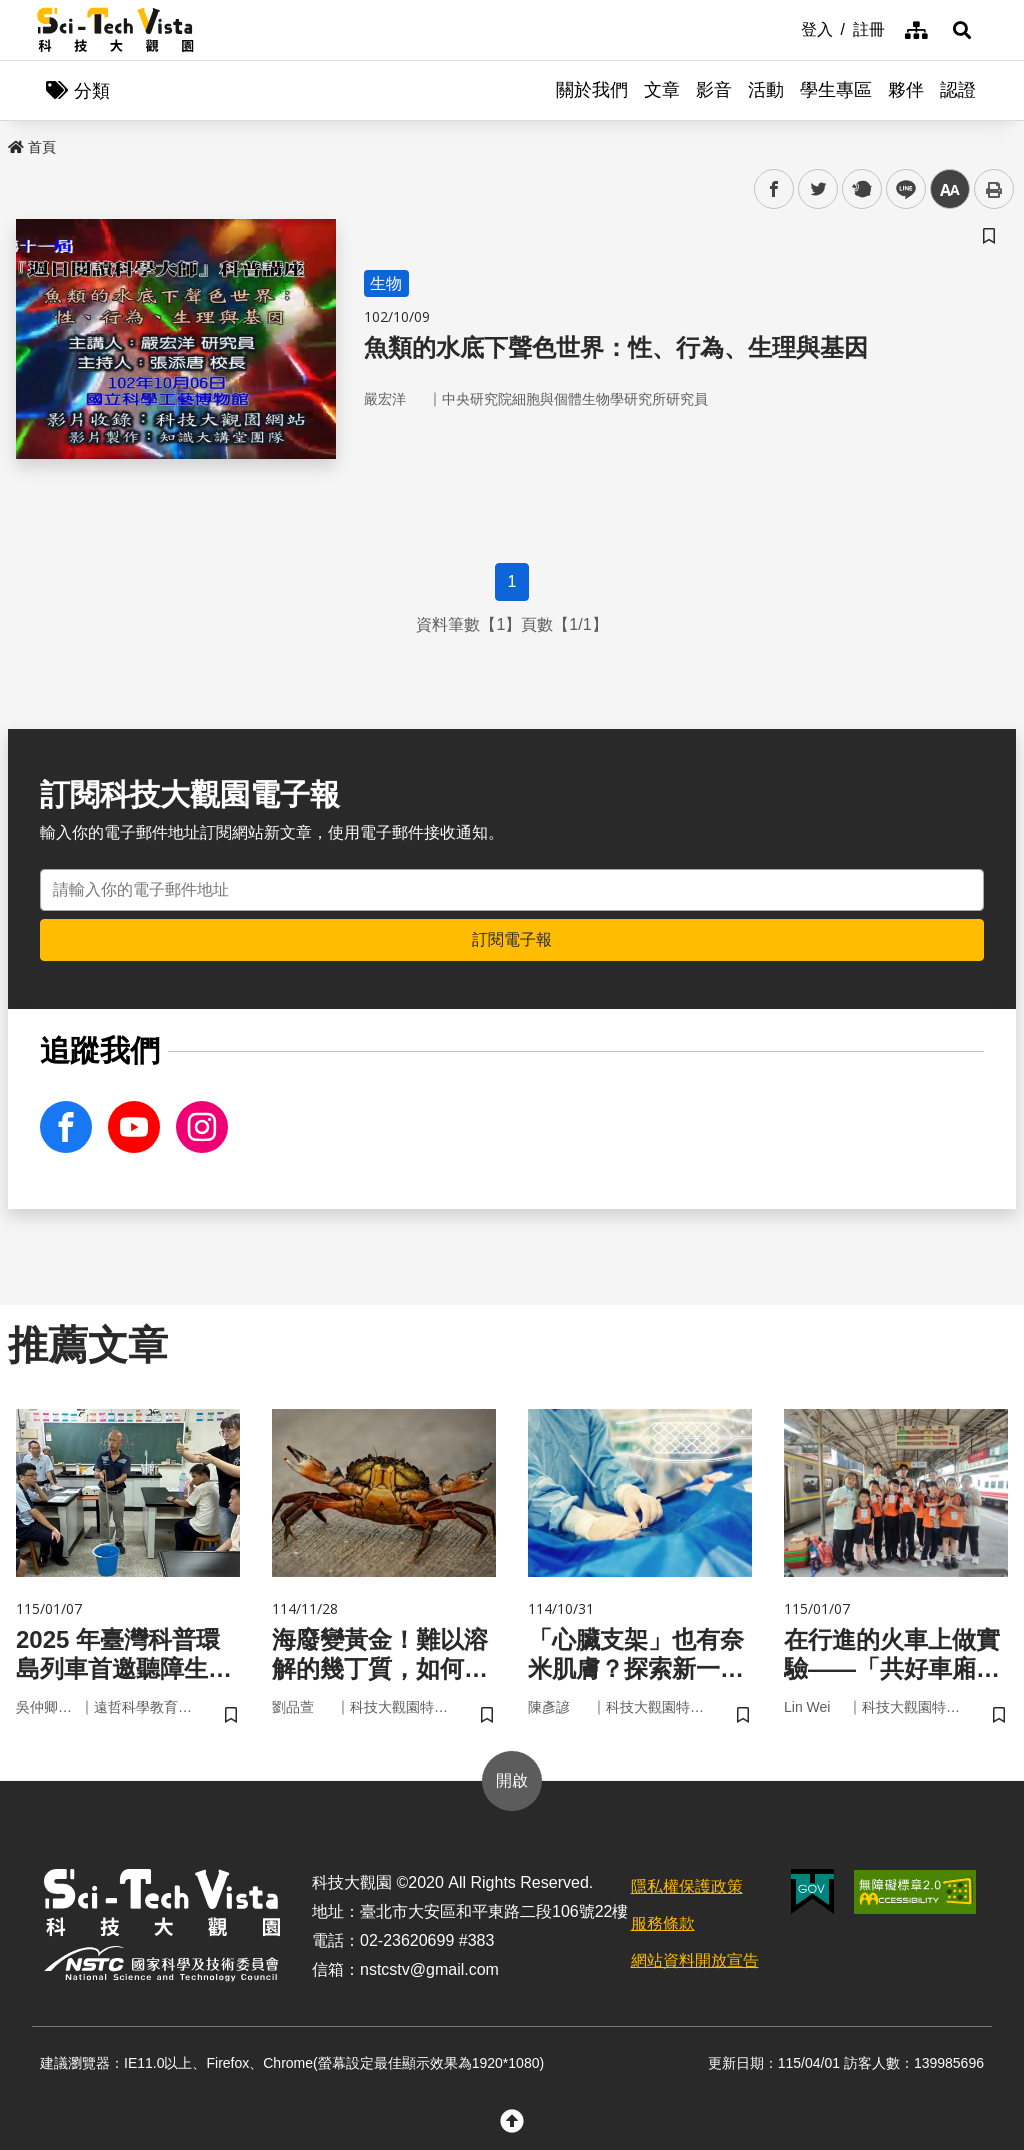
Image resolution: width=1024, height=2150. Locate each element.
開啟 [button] (512, 1780)
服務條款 (663, 1923)
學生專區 (836, 90)
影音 (714, 90)
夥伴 (906, 90)
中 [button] (950, 189)
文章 (662, 90)
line (899, 189)
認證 (958, 90)
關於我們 (592, 90)
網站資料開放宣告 (695, 1960)
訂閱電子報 (512, 939)
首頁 (32, 147)
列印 (994, 189)
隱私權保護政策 (687, 1886)
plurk (860, 189)
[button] (962, 30)
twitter (818, 189)
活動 (766, 90)
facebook (774, 189)
